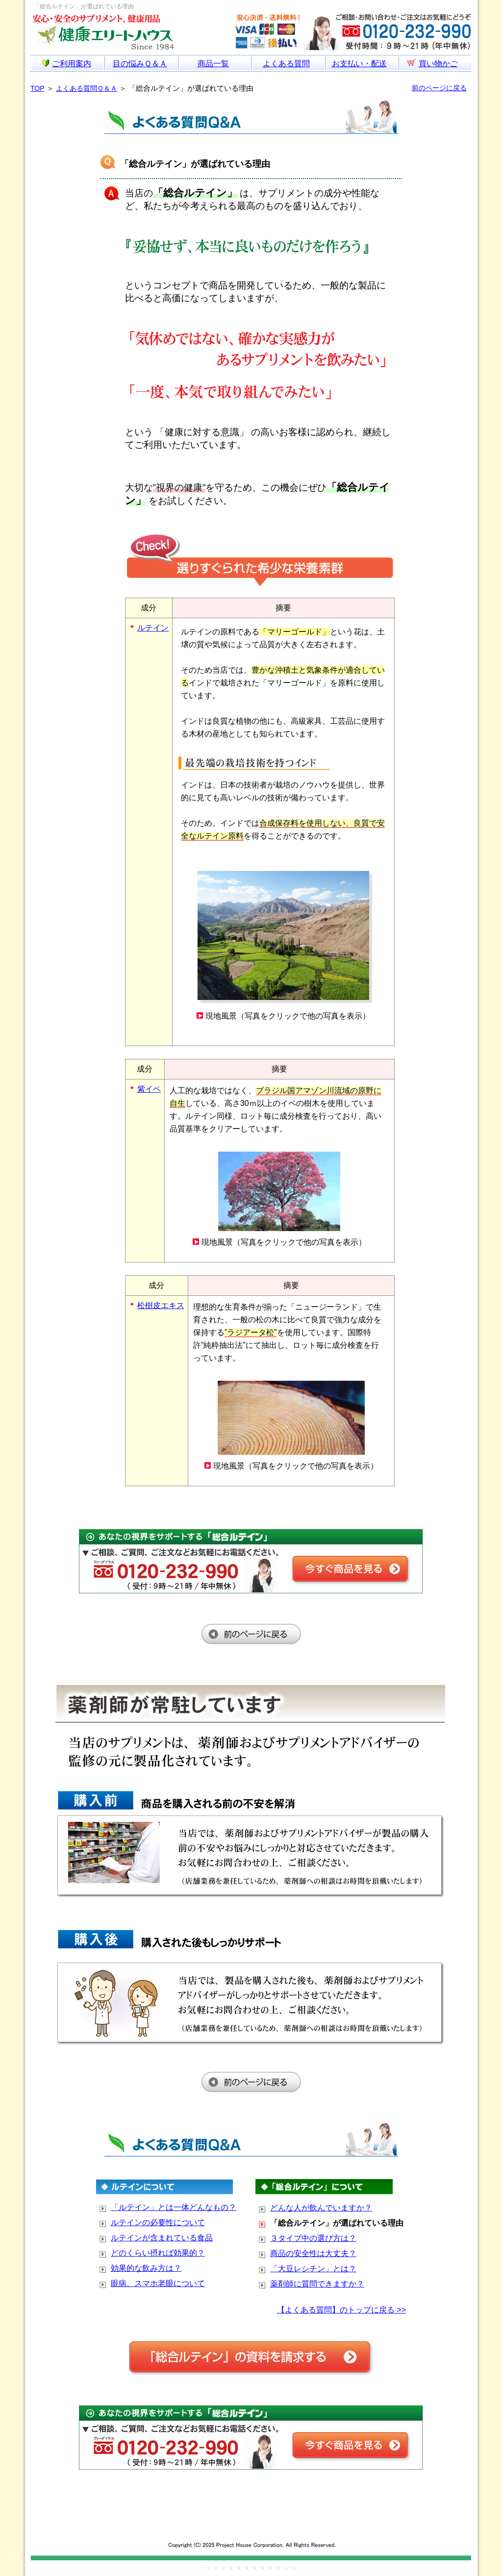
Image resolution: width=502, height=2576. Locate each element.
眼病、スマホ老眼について (158, 2283)
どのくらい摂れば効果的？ (158, 2253)
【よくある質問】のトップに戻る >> (341, 2310)
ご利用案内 (67, 63)
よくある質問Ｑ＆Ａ (86, 88)
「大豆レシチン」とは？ (313, 2268)
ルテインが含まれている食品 (162, 2238)
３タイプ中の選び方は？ (313, 2238)
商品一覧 (213, 63)
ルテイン (153, 628)
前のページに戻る (439, 88)
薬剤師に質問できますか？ (317, 2284)
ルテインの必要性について (158, 2222)
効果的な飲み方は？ (146, 2268)
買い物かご (432, 63)
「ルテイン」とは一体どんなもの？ (173, 2207)
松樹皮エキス (160, 1305)
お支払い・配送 (359, 63)
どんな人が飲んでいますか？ (321, 2208)
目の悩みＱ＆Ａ (140, 63)
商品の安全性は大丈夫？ (313, 2253)
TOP (37, 88)
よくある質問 (286, 63)
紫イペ (149, 1089)
